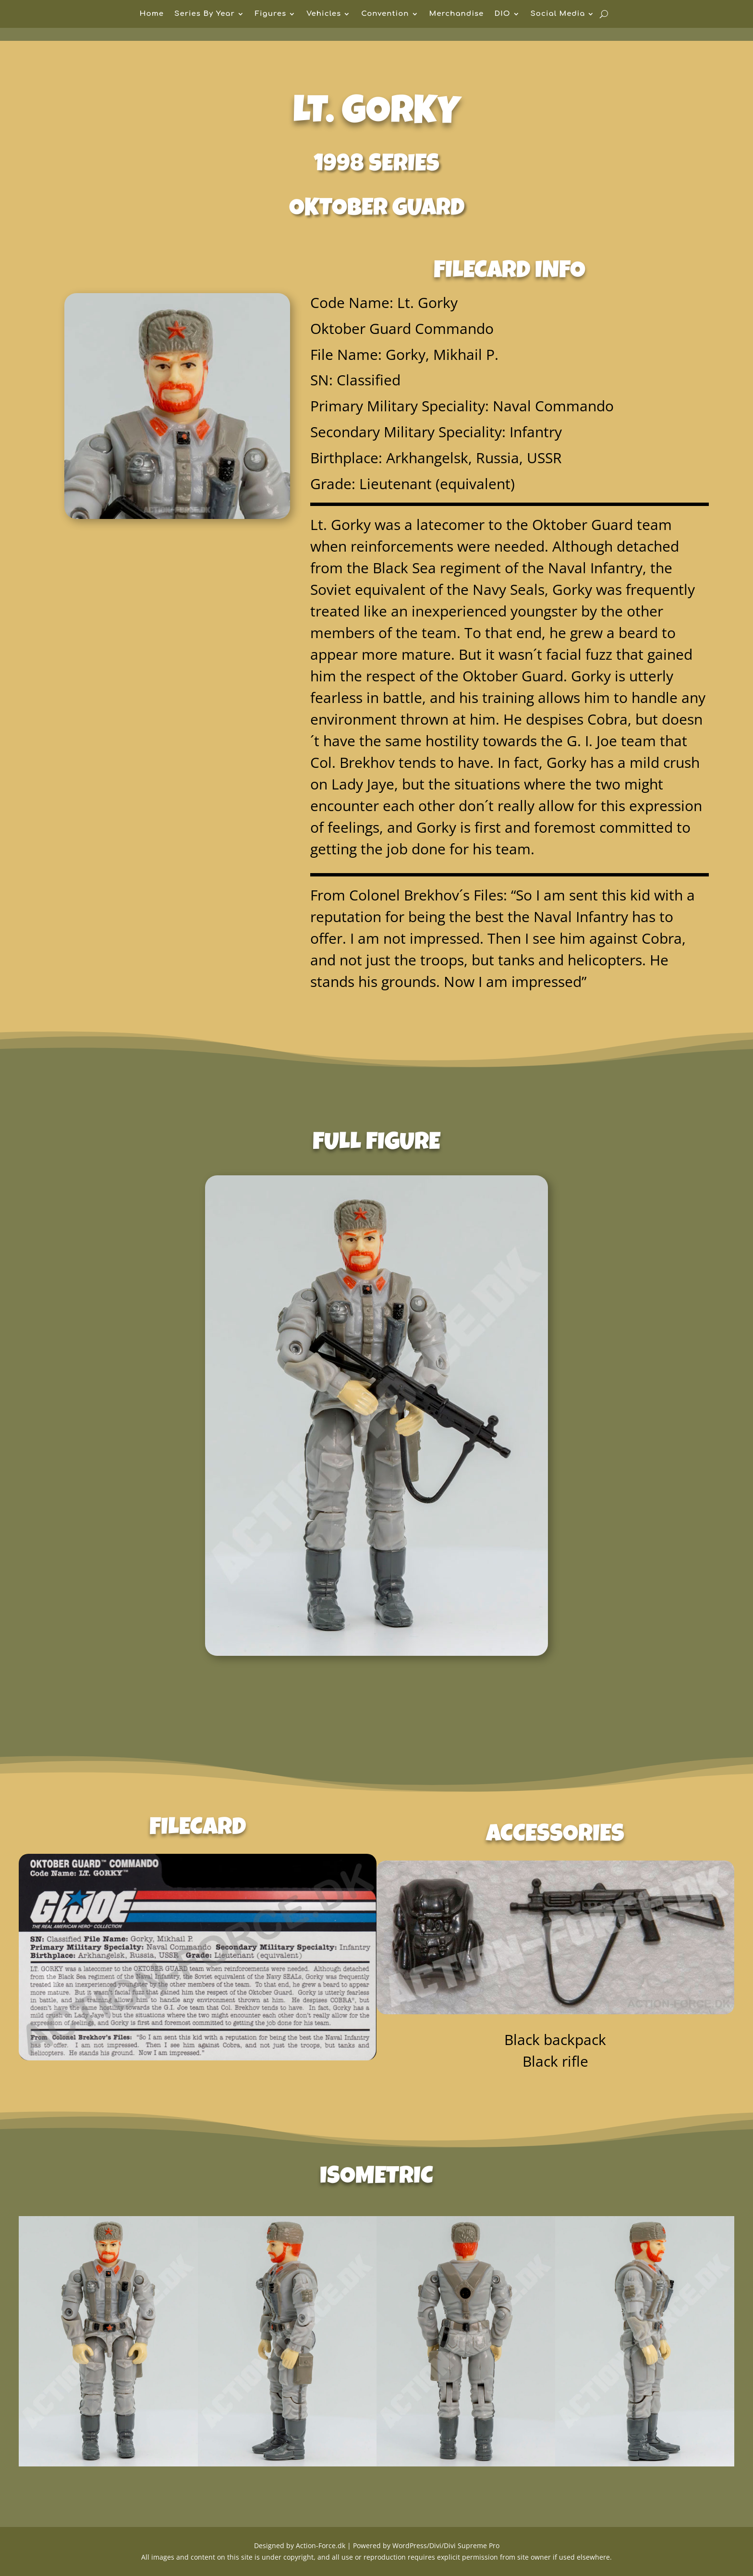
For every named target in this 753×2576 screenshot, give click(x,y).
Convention (385, 14)
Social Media (558, 14)
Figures (270, 14)
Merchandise (456, 14)
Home (152, 14)
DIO (502, 14)
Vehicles (323, 14)
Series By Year (204, 14)
